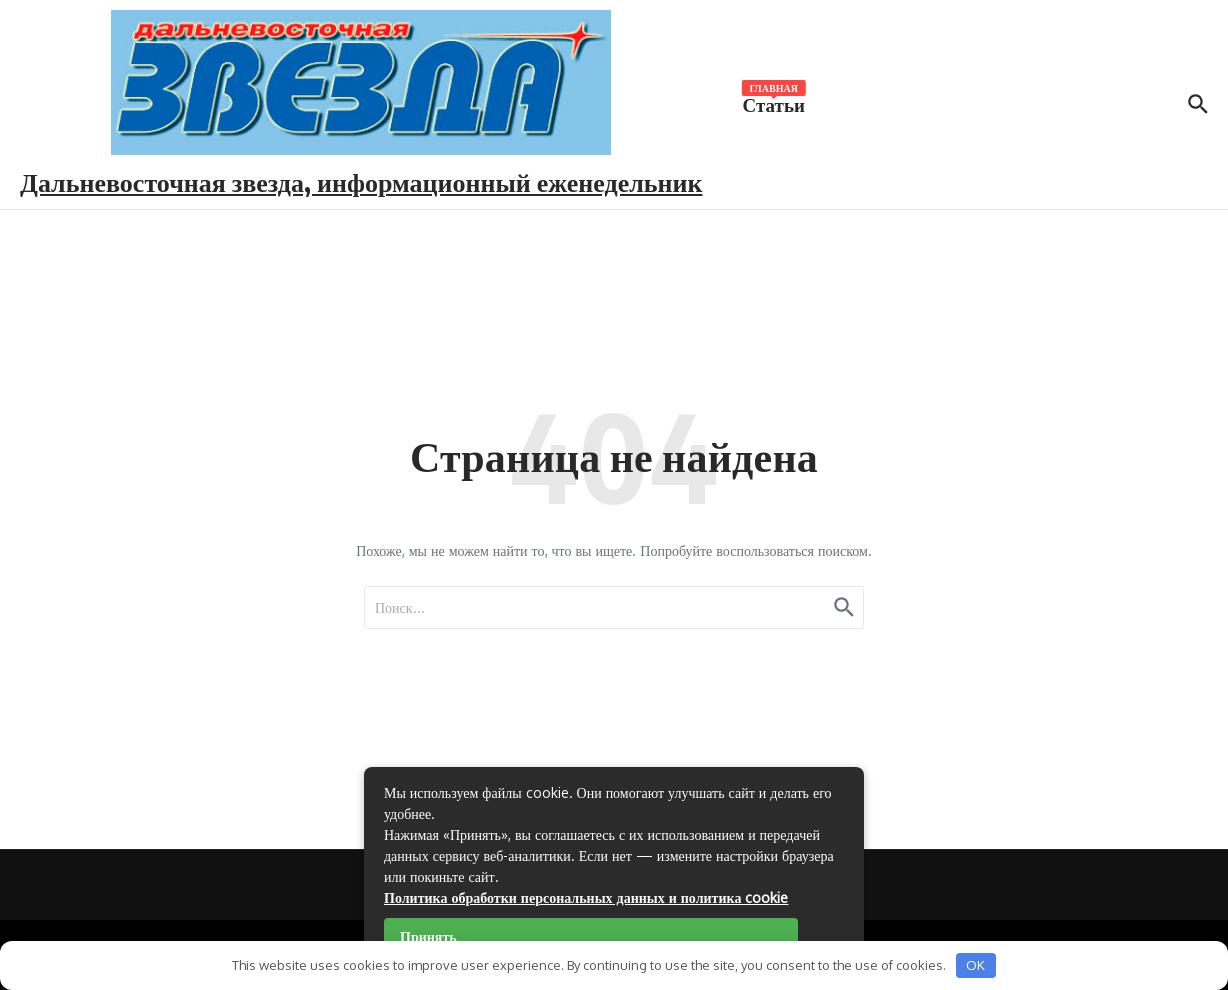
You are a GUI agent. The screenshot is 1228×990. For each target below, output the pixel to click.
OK (975, 965)
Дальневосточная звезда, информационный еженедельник (361, 181)
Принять (428, 936)
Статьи (774, 103)
